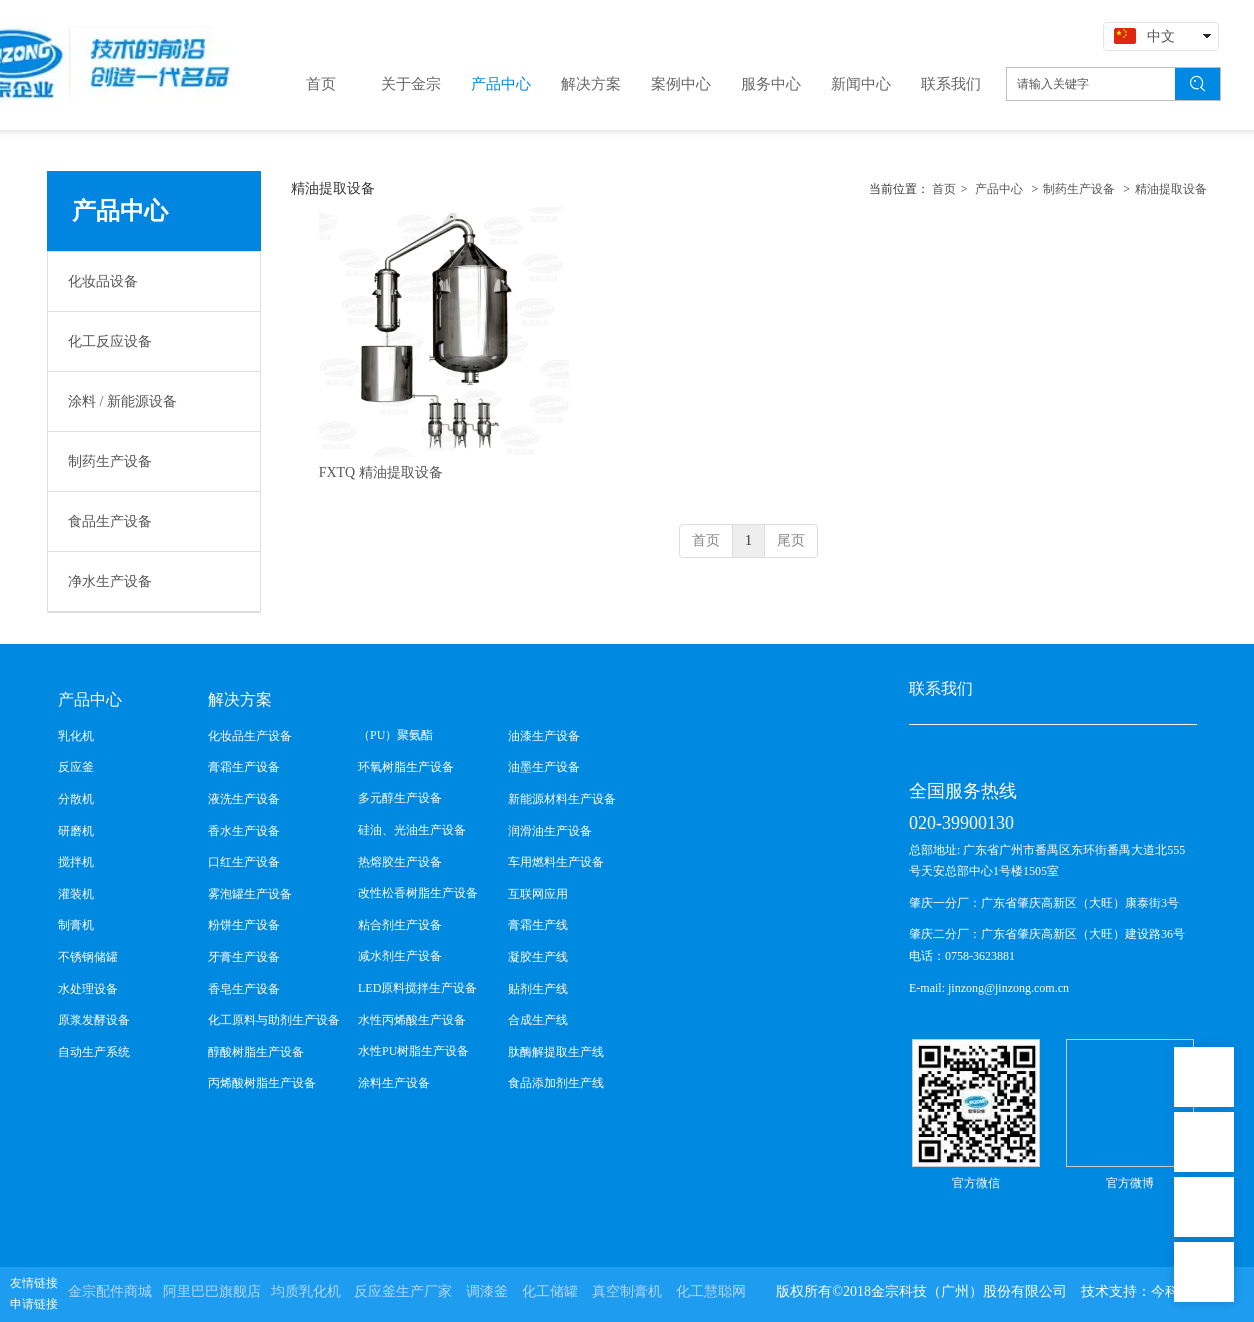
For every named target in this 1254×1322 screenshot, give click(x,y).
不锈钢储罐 (88, 957)
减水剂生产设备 (400, 956)
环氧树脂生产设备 (406, 767)
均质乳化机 (306, 1291)
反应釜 (76, 767)
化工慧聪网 (711, 1291)
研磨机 (76, 831)
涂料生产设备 (394, 1083)
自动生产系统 (94, 1052)
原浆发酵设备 (94, 1020)
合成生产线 (538, 1020)
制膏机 (76, 925)
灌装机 (76, 894)
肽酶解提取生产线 (556, 1052)
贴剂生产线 (538, 989)
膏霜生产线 (538, 925)
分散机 (76, 799)
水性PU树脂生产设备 (413, 1051)
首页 (944, 189)
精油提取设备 (1171, 189)
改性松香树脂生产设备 (418, 893)
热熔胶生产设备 (400, 862)
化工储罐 (550, 1291)
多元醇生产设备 (400, 798)
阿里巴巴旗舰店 (212, 1291)
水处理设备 (88, 989)
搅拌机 (76, 862)
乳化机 (76, 736)
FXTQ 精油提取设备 (381, 472)
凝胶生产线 (538, 957)
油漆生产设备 (544, 736)
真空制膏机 (627, 1291)
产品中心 (999, 189)
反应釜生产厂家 (403, 1291)
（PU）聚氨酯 (395, 735)
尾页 (791, 540)
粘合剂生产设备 (400, 925)
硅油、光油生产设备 (412, 830)
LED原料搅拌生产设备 (417, 988)
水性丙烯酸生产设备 (412, 1020)
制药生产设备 (1079, 189)
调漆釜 (487, 1291)
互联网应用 (538, 894)
